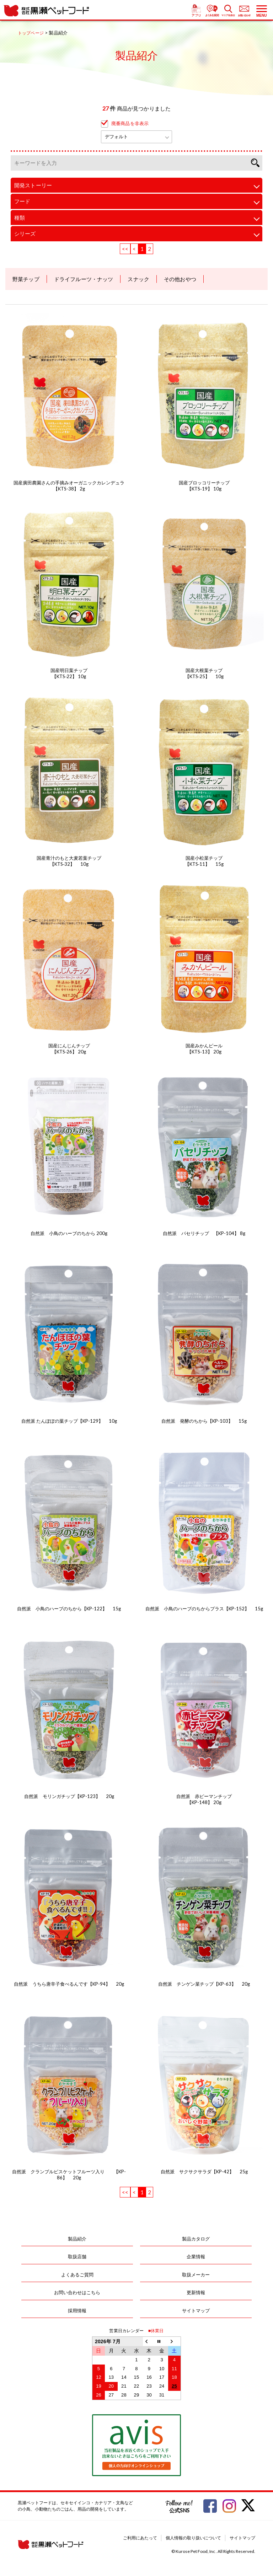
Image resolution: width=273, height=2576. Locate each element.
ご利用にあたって (140, 2537)
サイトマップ (196, 2310)
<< (125, 249)
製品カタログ (196, 2239)
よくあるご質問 (77, 2274)
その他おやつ (180, 279)
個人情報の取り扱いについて (193, 2537)
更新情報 (196, 2292)
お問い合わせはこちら (77, 2292)
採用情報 (77, 2310)
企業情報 (196, 2256)
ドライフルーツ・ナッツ (83, 279)
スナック (138, 279)
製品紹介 (77, 2239)
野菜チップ (25, 279)
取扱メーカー (196, 2274)
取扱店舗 (77, 2256)
